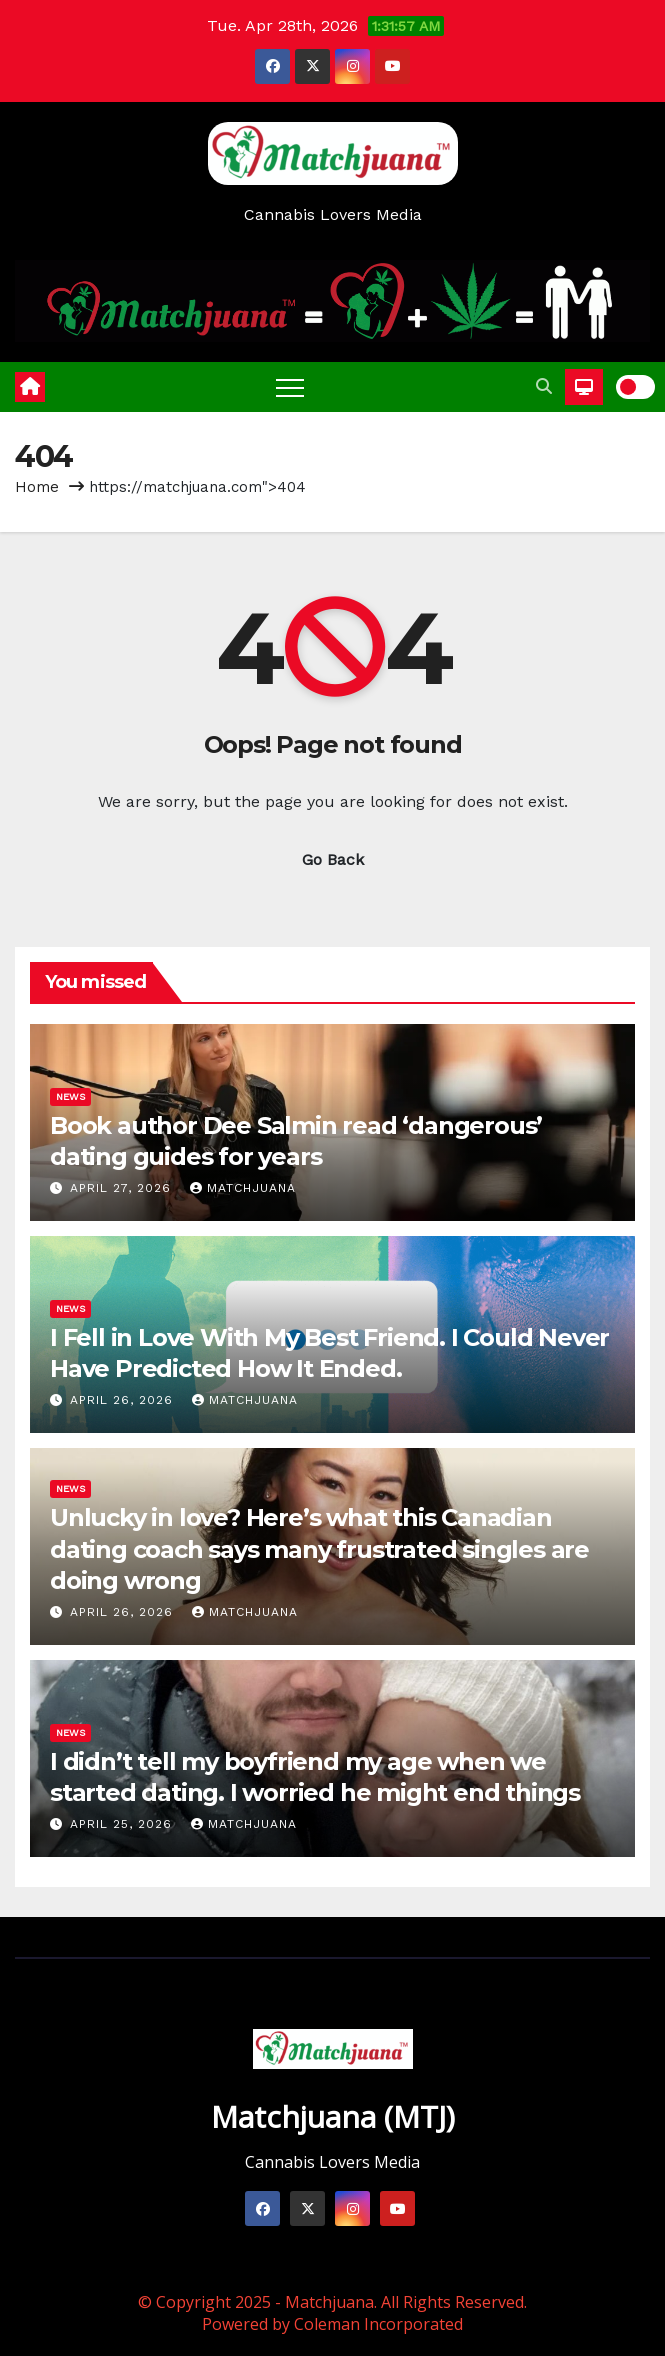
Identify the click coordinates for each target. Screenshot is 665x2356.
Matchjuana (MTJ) (333, 2116)
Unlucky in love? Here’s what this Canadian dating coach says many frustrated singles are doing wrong (319, 1548)
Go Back (333, 859)
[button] (544, 386)
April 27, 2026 (123, 1188)
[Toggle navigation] (290, 387)
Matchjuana (243, 1188)
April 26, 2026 (124, 1400)
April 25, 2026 (123, 1824)
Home (37, 487)
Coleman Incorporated (378, 2324)
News (70, 1096)
